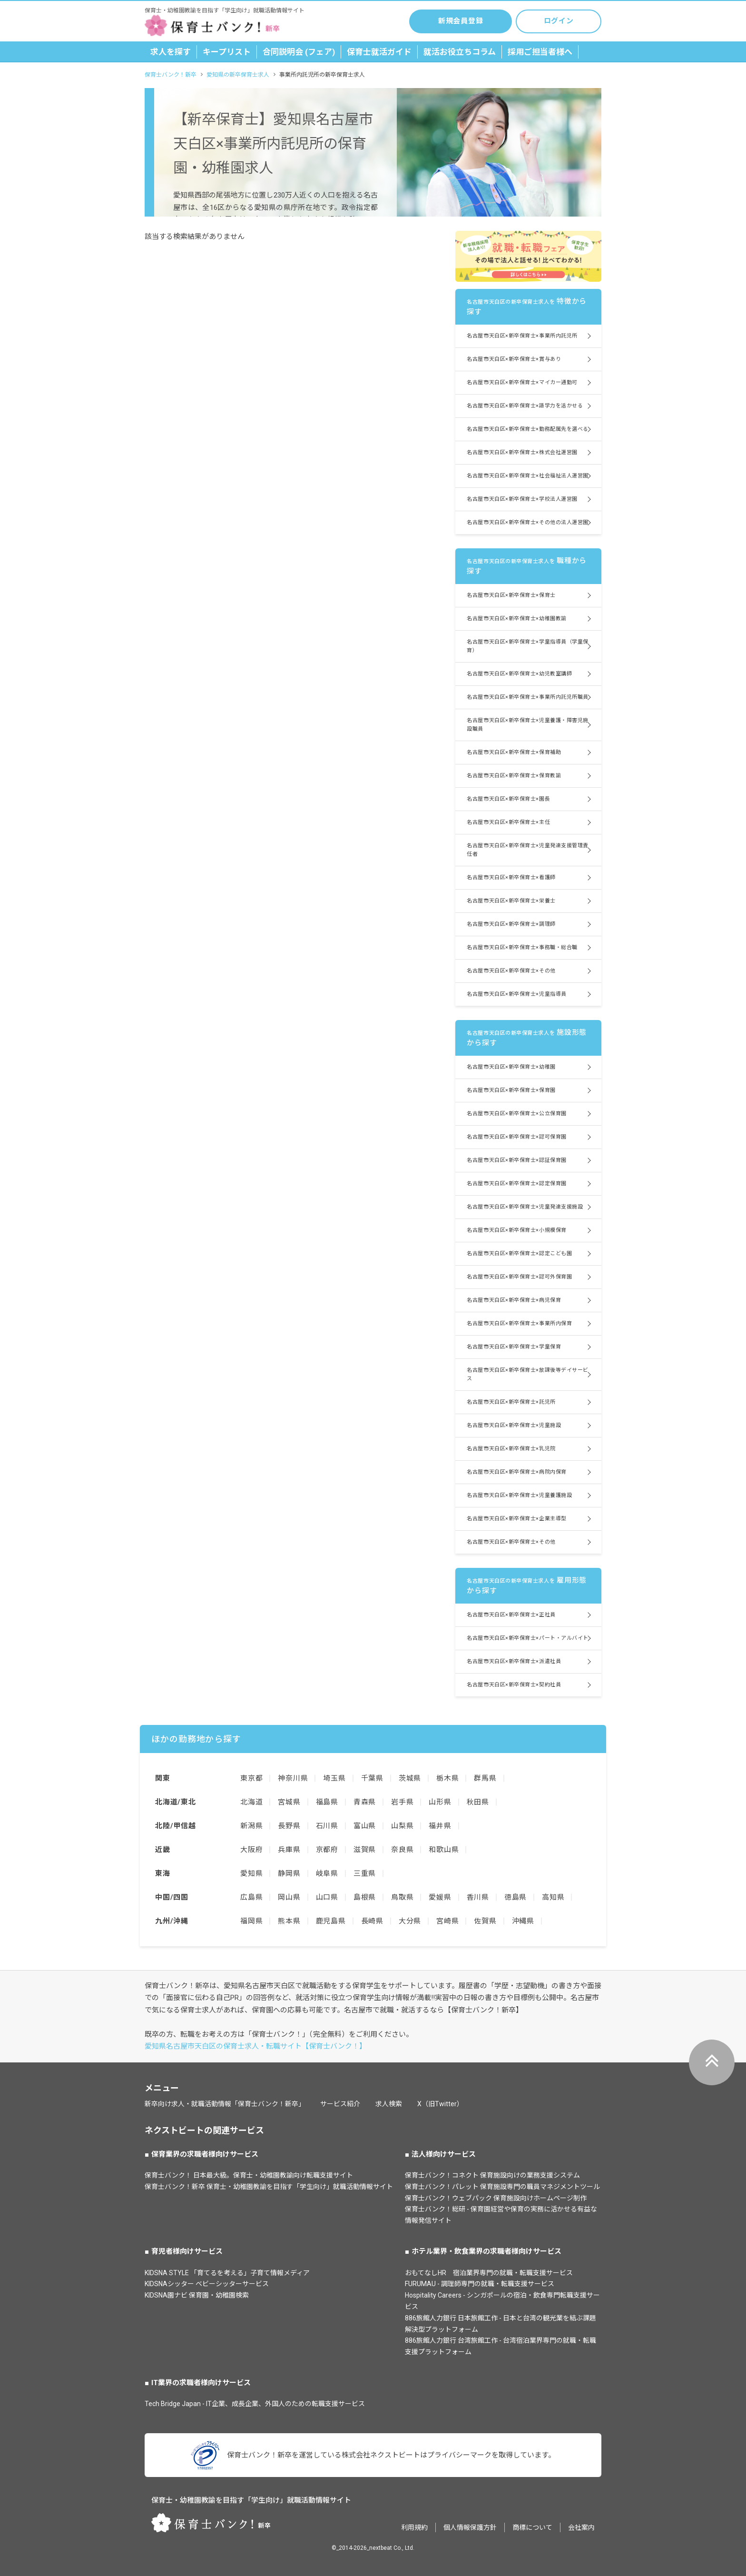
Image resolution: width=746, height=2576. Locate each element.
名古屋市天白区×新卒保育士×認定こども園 (519, 1253)
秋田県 (478, 1802)
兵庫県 (289, 1849)
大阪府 (251, 1849)
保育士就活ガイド (379, 52)
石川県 (327, 1826)
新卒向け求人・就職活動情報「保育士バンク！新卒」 (225, 2104)
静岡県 (289, 1873)
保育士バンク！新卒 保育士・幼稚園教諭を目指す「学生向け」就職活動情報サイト (269, 2186)
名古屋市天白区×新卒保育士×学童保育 (514, 1347)
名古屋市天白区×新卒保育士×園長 (508, 799)
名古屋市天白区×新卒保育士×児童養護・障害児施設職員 (528, 724)
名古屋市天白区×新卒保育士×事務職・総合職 (522, 947)
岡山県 (289, 1897)
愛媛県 (440, 1897)
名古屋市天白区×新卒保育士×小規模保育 (516, 1230)
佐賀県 (485, 1921)
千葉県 (372, 1778)
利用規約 (414, 2527)
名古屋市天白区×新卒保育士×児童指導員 (516, 994)
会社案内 (581, 2527)
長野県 (289, 1826)
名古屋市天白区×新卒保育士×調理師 (511, 924)
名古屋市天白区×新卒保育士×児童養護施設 (519, 1495)
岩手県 (402, 1802)
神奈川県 (293, 1778)
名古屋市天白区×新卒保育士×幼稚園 (511, 1067)
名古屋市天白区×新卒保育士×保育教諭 (514, 776)
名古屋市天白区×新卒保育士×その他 (511, 971)
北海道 (251, 1802)
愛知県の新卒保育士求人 (237, 74)
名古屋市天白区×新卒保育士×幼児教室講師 (519, 674)
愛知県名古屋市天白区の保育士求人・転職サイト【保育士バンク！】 (255, 2046)
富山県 (364, 1826)
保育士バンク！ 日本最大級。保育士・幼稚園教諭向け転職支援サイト (249, 2175)
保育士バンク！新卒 (170, 74)
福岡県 (251, 1921)
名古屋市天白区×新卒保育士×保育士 (511, 595)
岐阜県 (327, 1873)
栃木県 (447, 1778)
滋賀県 (364, 1849)
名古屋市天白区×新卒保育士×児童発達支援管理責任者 (528, 849)
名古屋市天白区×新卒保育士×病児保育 (514, 1300)
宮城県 (289, 1802)
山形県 (440, 1802)
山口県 (327, 1897)
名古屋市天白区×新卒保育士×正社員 (511, 1615)
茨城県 (410, 1778)
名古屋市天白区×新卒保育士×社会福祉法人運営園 (528, 476)
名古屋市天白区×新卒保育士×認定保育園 (516, 1183)
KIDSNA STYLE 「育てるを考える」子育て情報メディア (227, 2273)
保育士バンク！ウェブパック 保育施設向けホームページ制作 (496, 2198)
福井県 (440, 1826)
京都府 (327, 1849)
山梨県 (402, 1826)
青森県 (364, 1802)
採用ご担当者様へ (540, 52)
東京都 (251, 1778)
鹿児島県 (331, 1921)
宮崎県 (447, 1921)
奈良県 (402, 1849)
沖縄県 (523, 1921)
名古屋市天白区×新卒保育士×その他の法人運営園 (528, 522)
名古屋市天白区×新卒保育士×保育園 (511, 1090)
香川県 (478, 1897)
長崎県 (372, 1921)
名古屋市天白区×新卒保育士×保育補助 (514, 752)
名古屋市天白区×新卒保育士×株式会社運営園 (522, 452)
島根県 (364, 1897)
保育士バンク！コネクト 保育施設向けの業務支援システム (492, 2175)
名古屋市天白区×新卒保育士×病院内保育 (516, 1472)
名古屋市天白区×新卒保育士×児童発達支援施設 (525, 1207)
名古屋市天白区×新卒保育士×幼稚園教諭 (516, 618)
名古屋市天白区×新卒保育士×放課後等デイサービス (528, 1374)
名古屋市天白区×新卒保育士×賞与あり (514, 359)
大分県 (410, 1921)
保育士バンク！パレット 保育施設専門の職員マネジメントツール (502, 2186)
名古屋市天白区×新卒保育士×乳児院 (511, 1449)
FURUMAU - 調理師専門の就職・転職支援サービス (479, 2284)
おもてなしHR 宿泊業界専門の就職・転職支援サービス (489, 2273)
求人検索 (388, 2104)
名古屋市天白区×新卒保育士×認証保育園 (516, 1160)
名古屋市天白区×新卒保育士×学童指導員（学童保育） (528, 646)
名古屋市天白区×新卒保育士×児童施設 (514, 1425)
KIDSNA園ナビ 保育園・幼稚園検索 (197, 2295)
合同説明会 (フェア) (299, 52)
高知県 (553, 1897)
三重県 (364, 1873)
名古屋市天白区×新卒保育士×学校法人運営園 (522, 499)
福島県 (327, 1802)
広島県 (251, 1897)
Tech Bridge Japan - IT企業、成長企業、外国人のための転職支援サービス (255, 2404)
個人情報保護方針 (470, 2527)
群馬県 (485, 1778)
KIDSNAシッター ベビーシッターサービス (207, 2284)
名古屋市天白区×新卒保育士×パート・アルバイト (528, 1638)
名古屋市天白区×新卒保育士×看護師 (511, 877)
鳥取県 (402, 1897)
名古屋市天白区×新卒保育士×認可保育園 (516, 1137)
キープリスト (227, 52)
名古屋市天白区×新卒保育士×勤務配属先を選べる (528, 429)
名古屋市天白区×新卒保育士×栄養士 (511, 901)
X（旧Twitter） (440, 2104)
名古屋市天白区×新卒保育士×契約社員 (514, 1685)
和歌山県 (444, 1849)
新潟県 (251, 1826)
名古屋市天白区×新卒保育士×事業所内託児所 (522, 336)
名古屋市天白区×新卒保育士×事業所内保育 (519, 1323)
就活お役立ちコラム (459, 52)
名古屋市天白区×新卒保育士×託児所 (511, 1402)
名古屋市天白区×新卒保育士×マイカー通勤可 (522, 382)
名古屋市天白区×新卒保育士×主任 (508, 822)
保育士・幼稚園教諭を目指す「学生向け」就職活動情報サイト (251, 2500)
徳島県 (515, 1897)
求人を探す (170, 52)
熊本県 (289, 1921)
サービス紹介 (340, 2104)
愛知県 (251, 1873)
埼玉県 (334, 1778)
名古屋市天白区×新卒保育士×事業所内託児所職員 (528, 697)
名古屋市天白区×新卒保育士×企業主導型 (516, 1519)
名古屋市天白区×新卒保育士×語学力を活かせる (525, 406)
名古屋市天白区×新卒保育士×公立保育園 (516, 1113)
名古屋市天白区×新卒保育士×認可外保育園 (519, 1277)
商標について (532, 2527)
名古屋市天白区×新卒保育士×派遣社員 (514, 1661)
